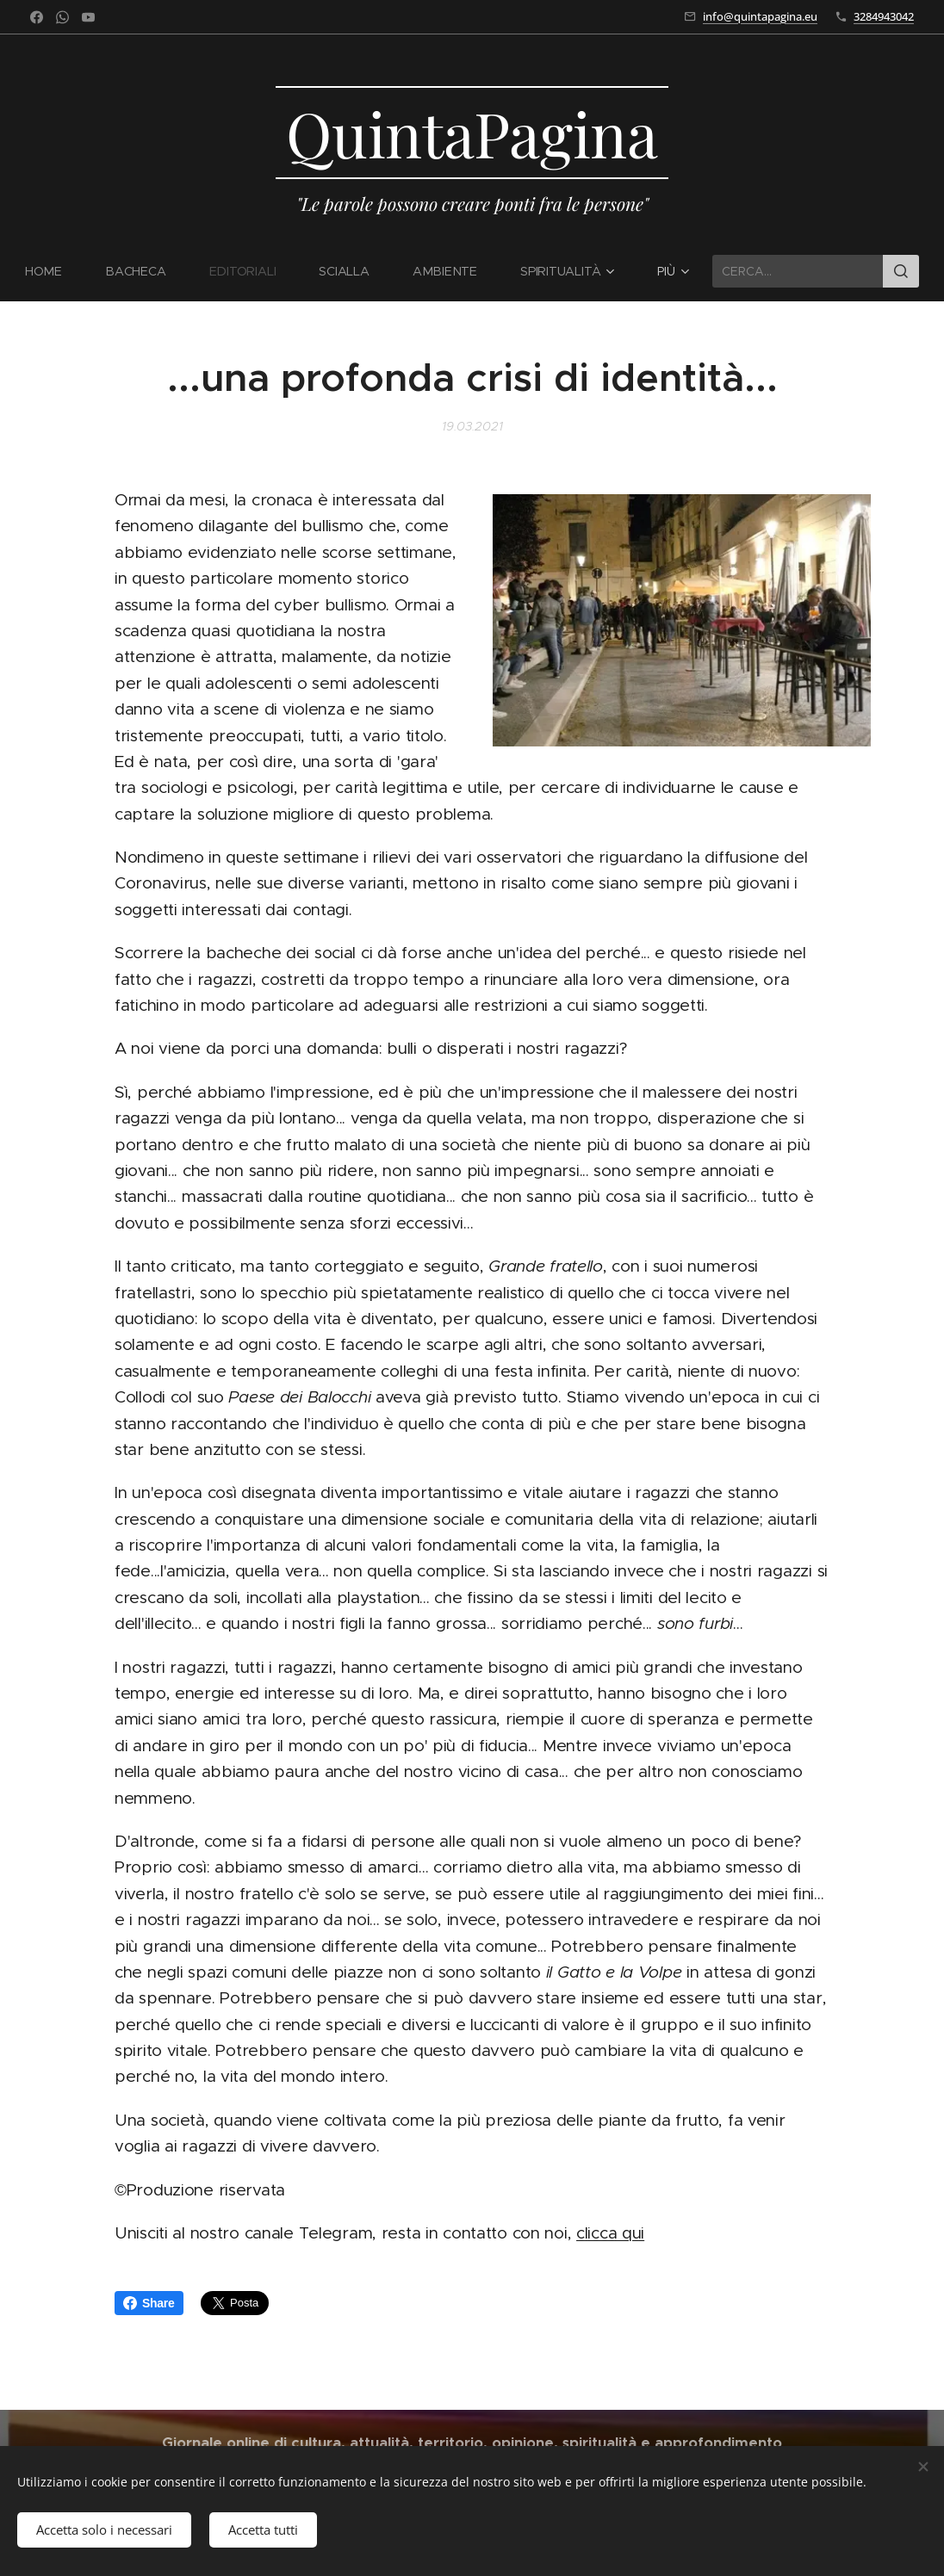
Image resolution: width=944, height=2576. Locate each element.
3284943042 (884, 16)
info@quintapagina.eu (760, 16)
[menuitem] (55, 271)
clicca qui (610, 2233)
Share (149, 2303)
